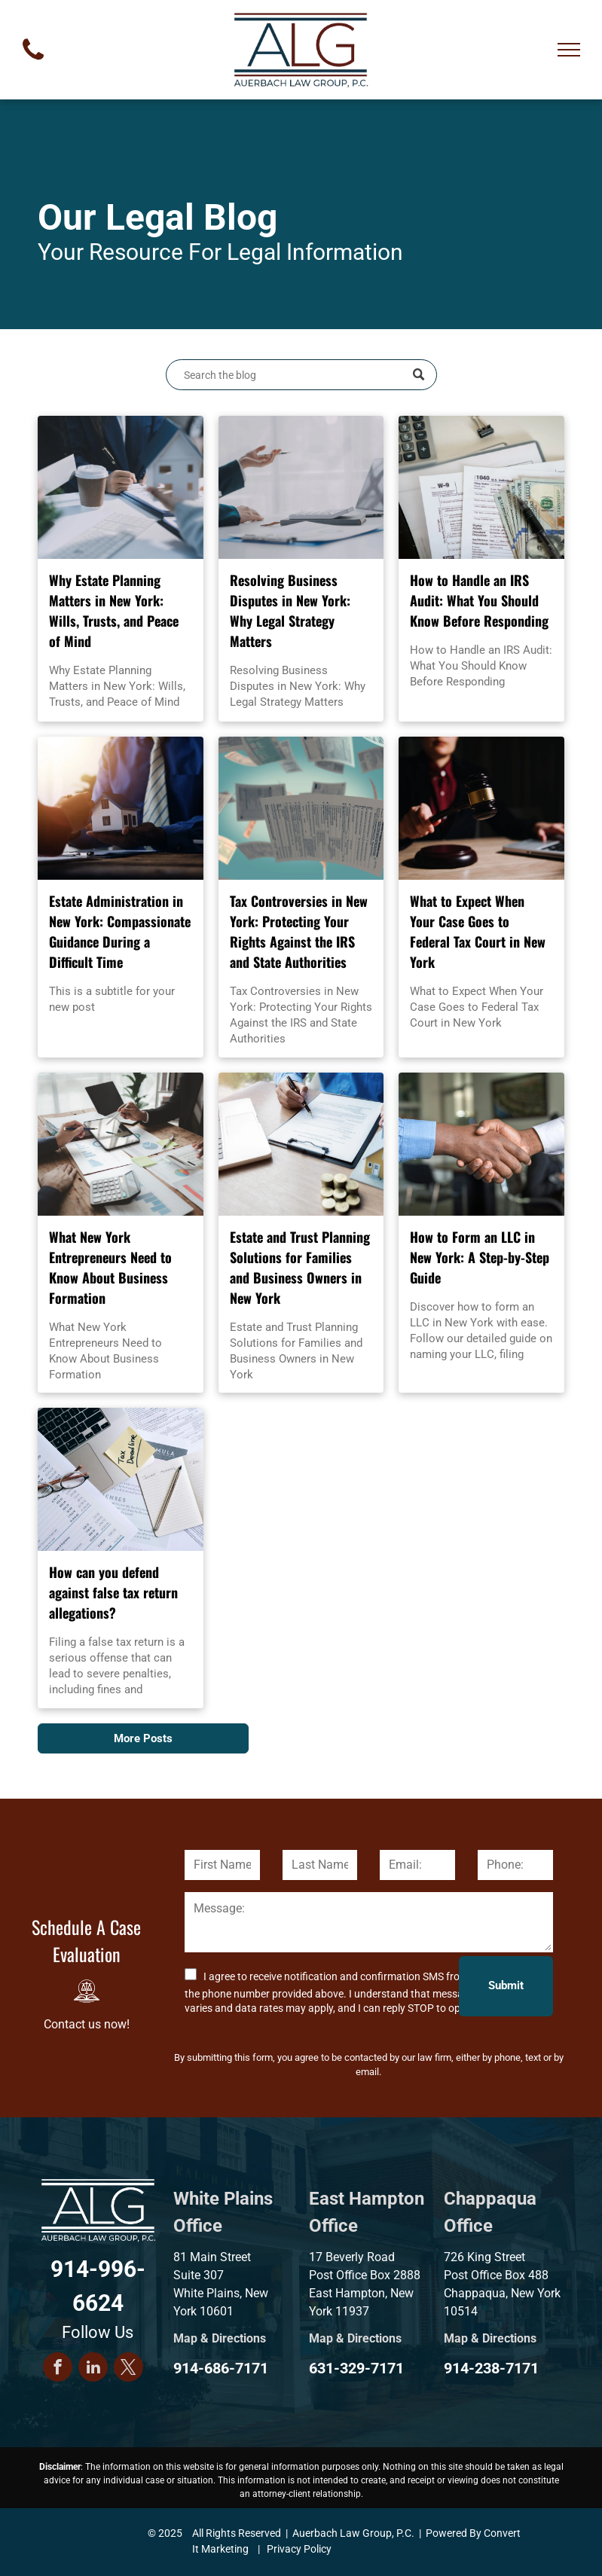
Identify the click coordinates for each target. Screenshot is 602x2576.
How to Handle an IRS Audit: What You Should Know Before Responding (479, 600)
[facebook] (57, 2368)
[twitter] (128, 2368)
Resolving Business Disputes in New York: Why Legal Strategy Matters (290, 610)
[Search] (301, 374)
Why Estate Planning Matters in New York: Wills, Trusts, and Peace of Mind (114, 610)
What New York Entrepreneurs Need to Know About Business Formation (110, 1267)
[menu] (568, 49)
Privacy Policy (299, 2549)
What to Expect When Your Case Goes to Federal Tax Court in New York (477, 931)
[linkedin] (93, 2368)
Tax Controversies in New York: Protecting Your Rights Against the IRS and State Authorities (299, 931)
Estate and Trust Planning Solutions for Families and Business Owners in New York (300, 1267)
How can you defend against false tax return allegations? (113, 1592)
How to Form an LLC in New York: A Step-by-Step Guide (479, 1257)
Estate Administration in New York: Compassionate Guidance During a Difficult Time (120, 931)
